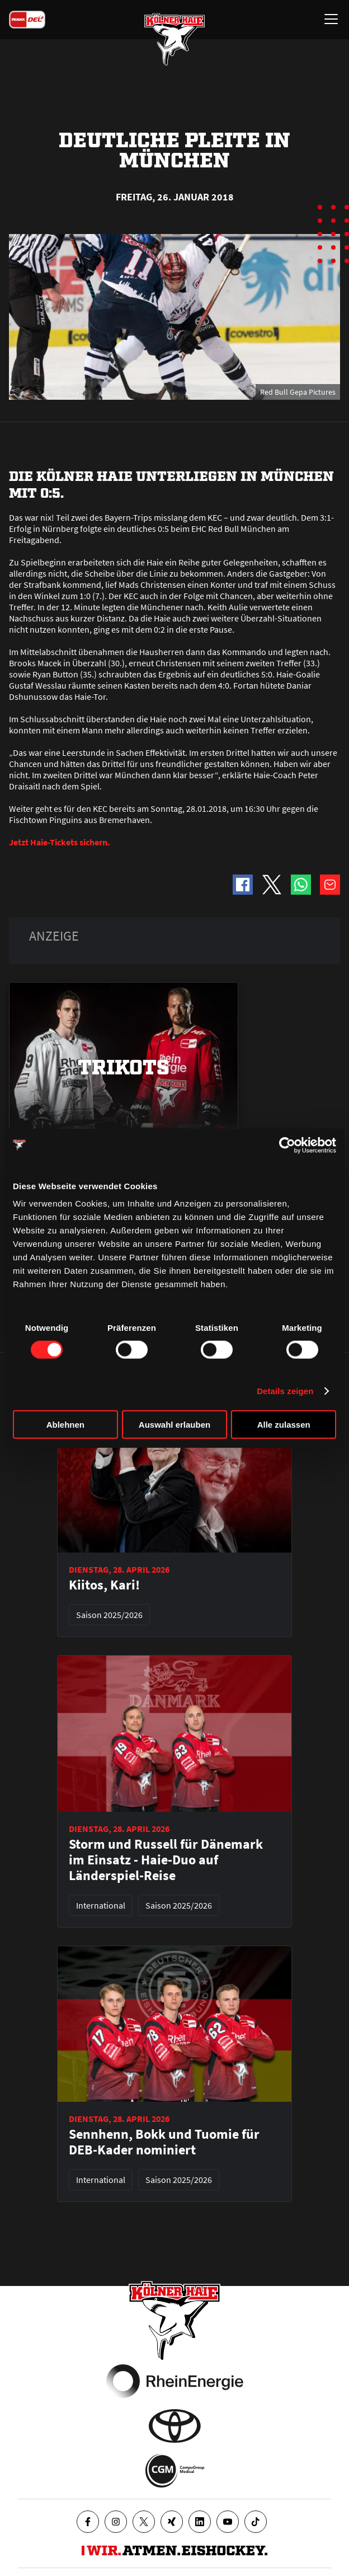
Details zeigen (285, 1390)
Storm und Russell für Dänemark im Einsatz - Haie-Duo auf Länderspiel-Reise (166, 1859)
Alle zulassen (283, 1424)
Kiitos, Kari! (104, 1585)
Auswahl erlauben (174, 1424)
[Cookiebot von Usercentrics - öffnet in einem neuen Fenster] (287, 1145)
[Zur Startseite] (174, 39)
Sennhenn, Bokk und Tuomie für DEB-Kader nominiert (164, 2142)
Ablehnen (65, 1424)
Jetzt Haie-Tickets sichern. (59, 842)
